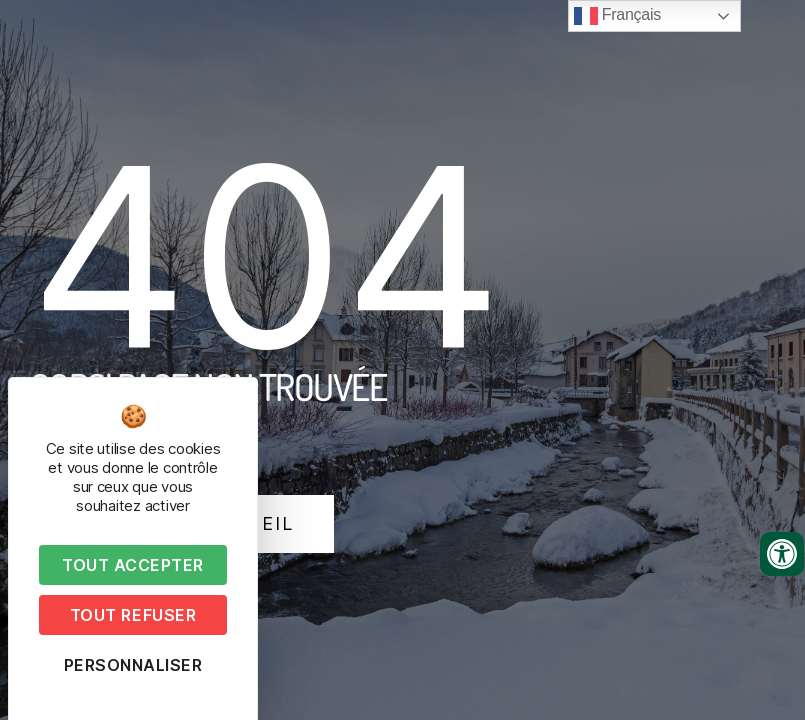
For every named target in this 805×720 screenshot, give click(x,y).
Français (617, 16)
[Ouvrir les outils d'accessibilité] (782, 554)
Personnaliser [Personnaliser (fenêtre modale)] (133, 665)
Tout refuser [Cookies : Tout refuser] (133, 615)
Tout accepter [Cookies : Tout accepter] (133, 565)
